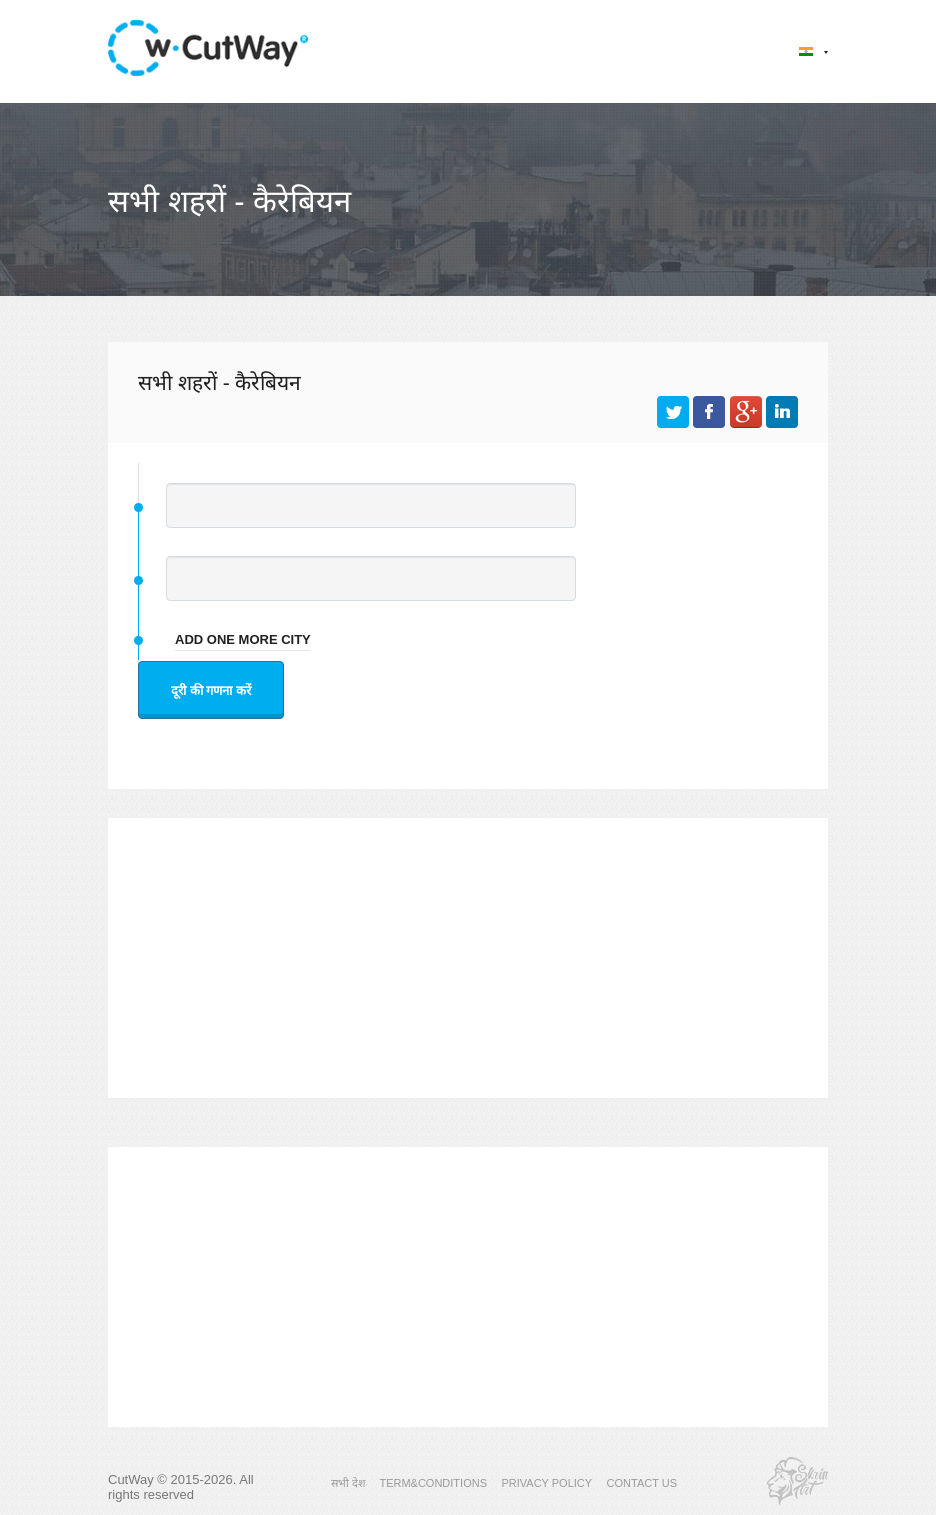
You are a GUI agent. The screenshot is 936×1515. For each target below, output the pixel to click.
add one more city (243, 639)
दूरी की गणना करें (211, 690)
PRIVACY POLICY (546, 1483)
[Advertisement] (468, 958)
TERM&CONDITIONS (433, 1483)
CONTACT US (642, 1483)
